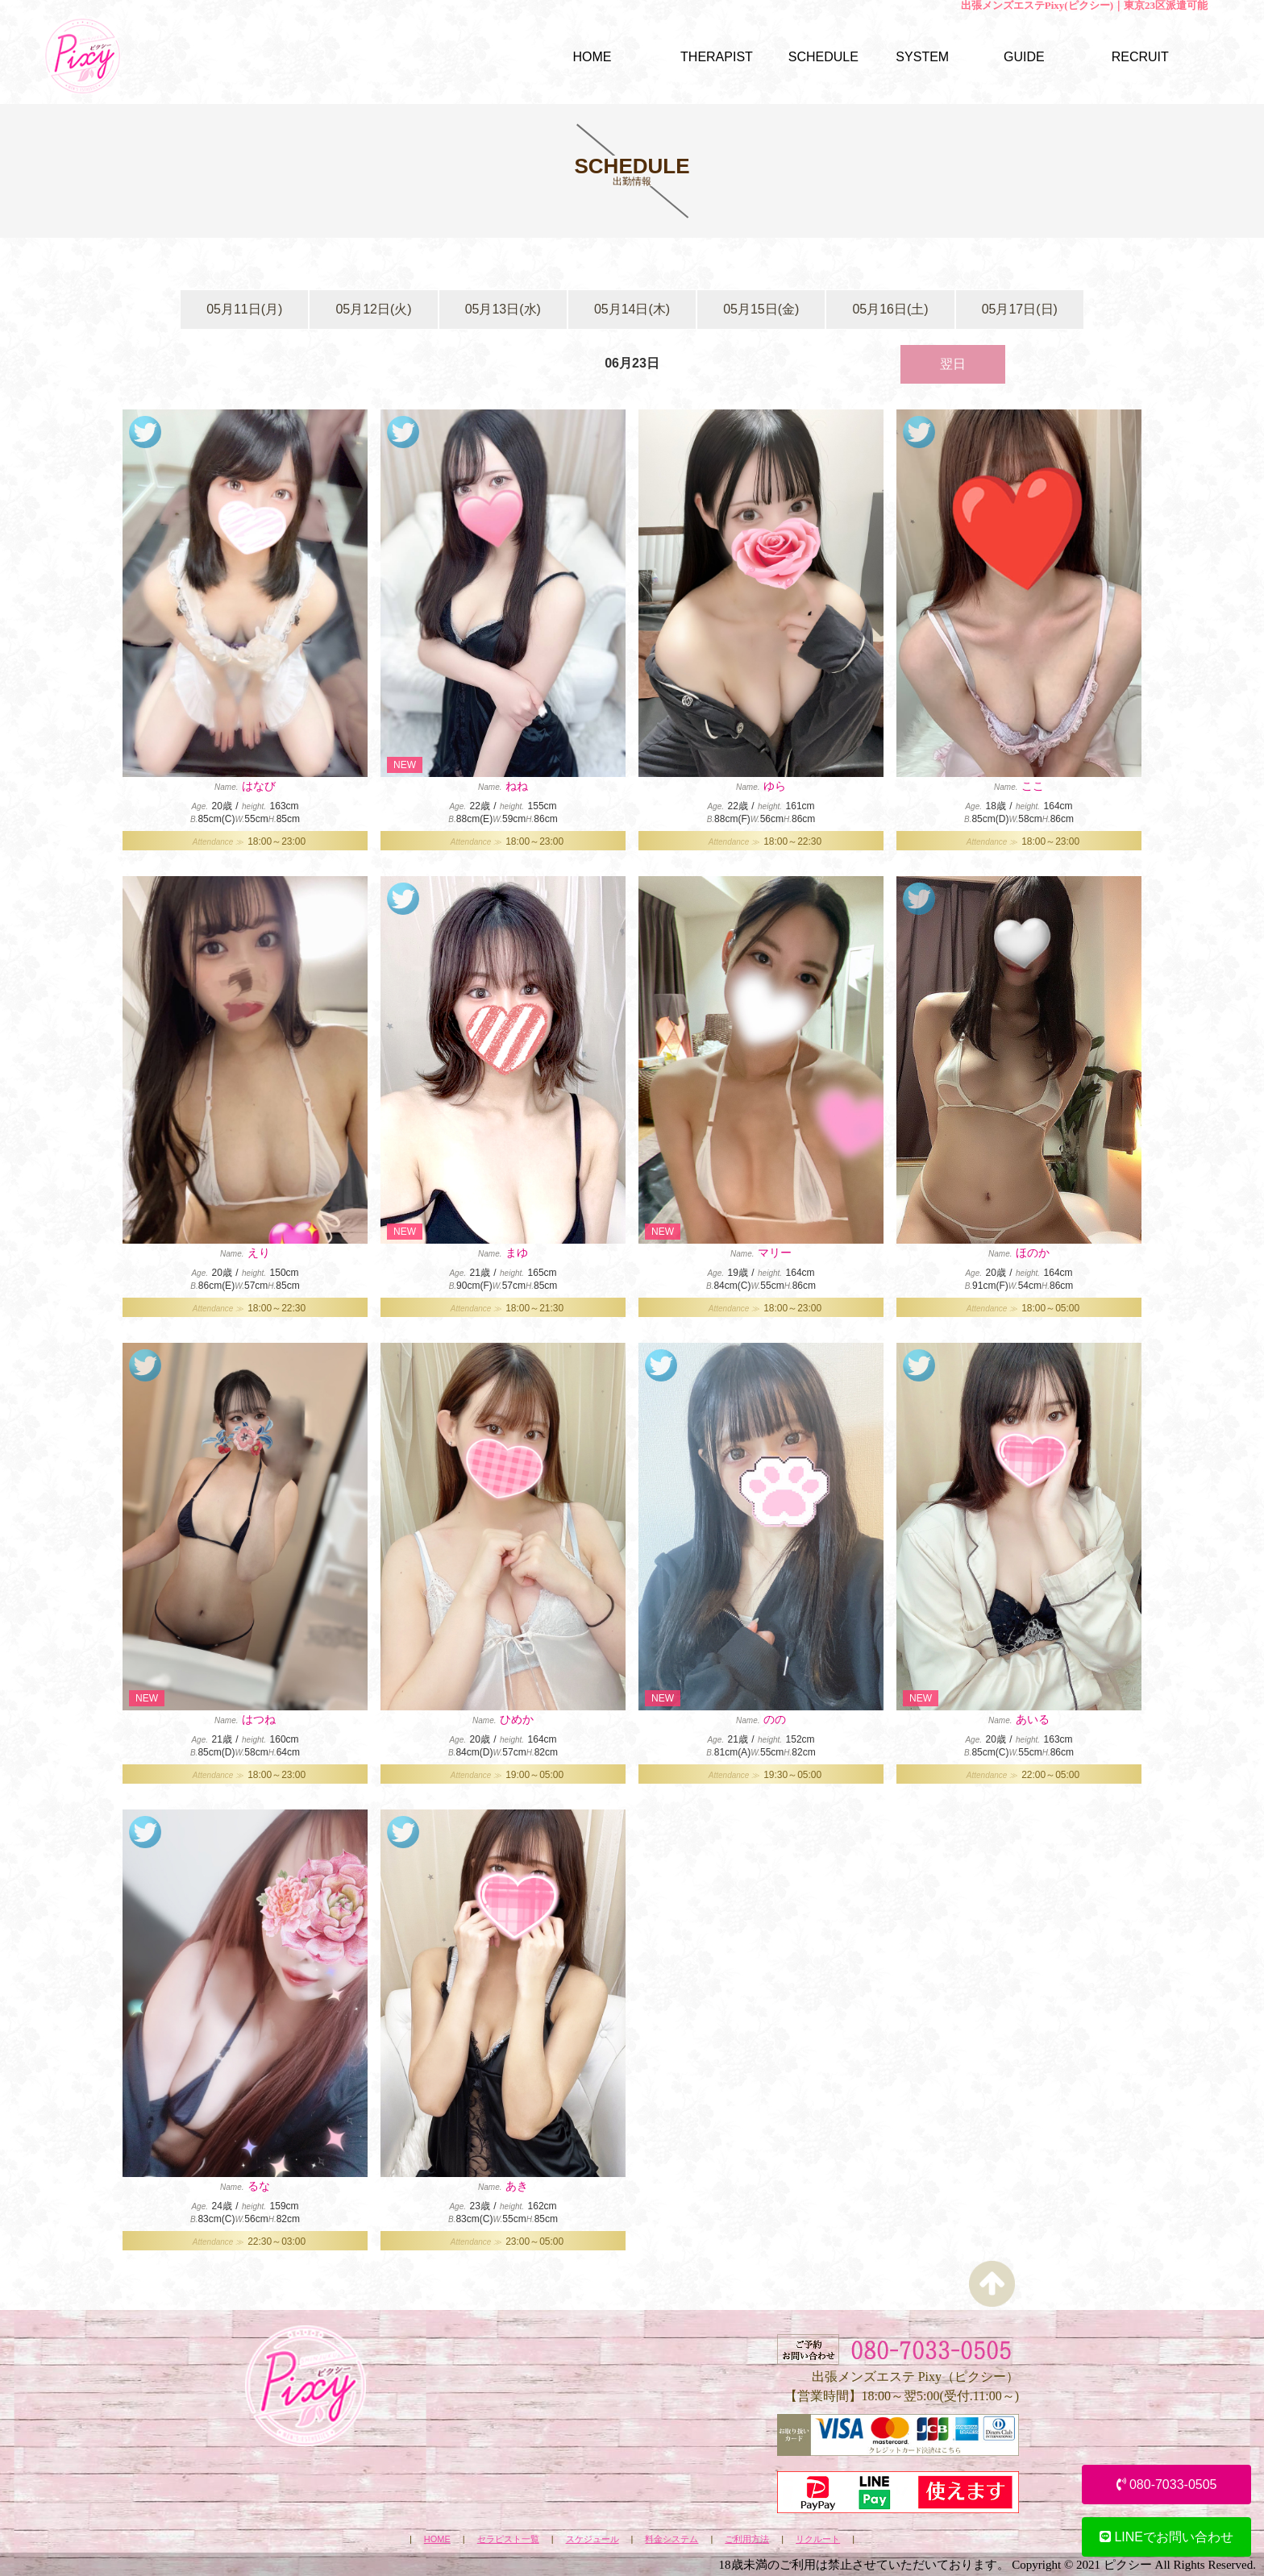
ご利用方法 (747, 2539)
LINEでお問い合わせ (1166, 2537)
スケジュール (592, 2539)
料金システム (671, 2539)
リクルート (818, 2539)
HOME (437, 2539)
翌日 (953, 364)
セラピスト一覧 (508, 2539)
